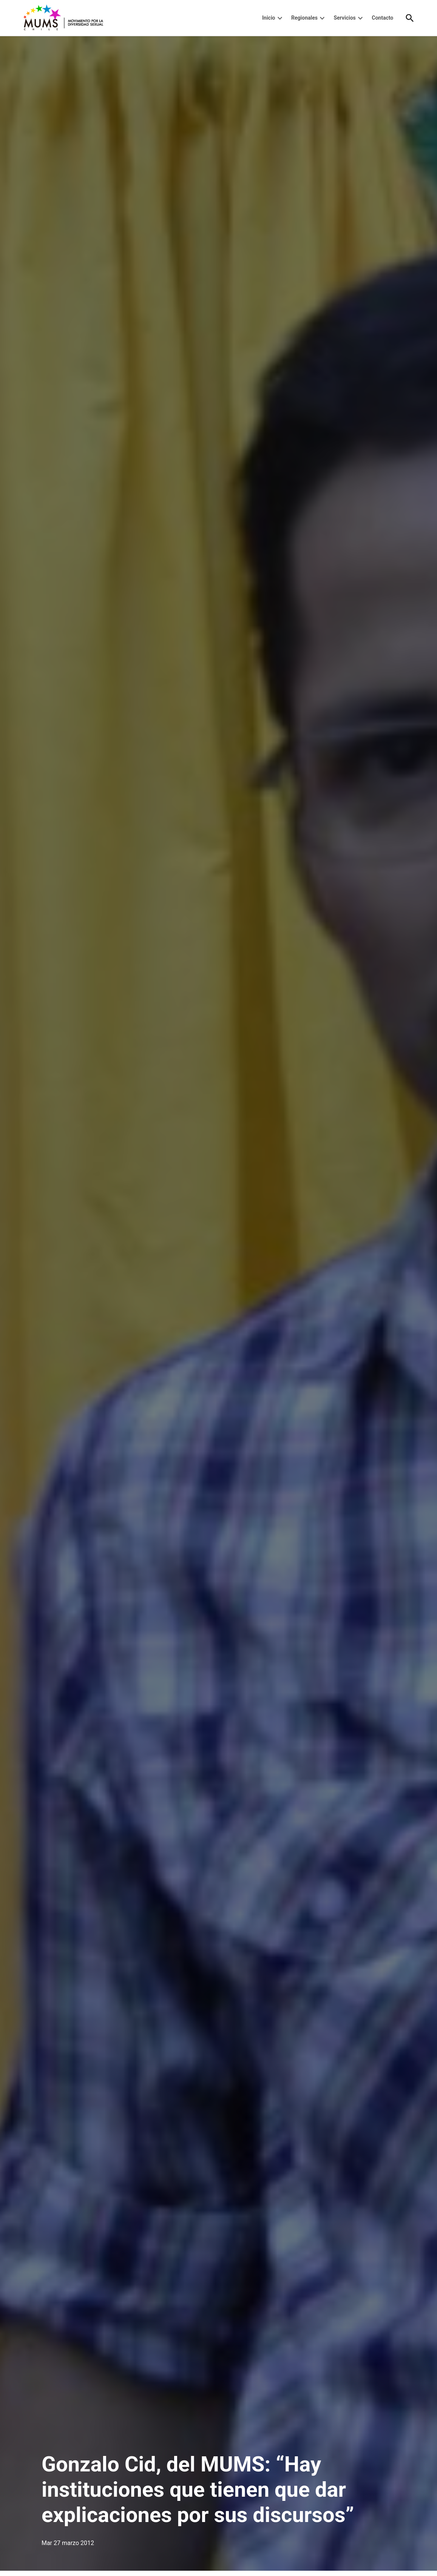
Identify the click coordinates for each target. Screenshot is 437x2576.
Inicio (268, 18)
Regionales (304, 18)
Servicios (344, 18)
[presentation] (279, 18)
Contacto (382, 18)
